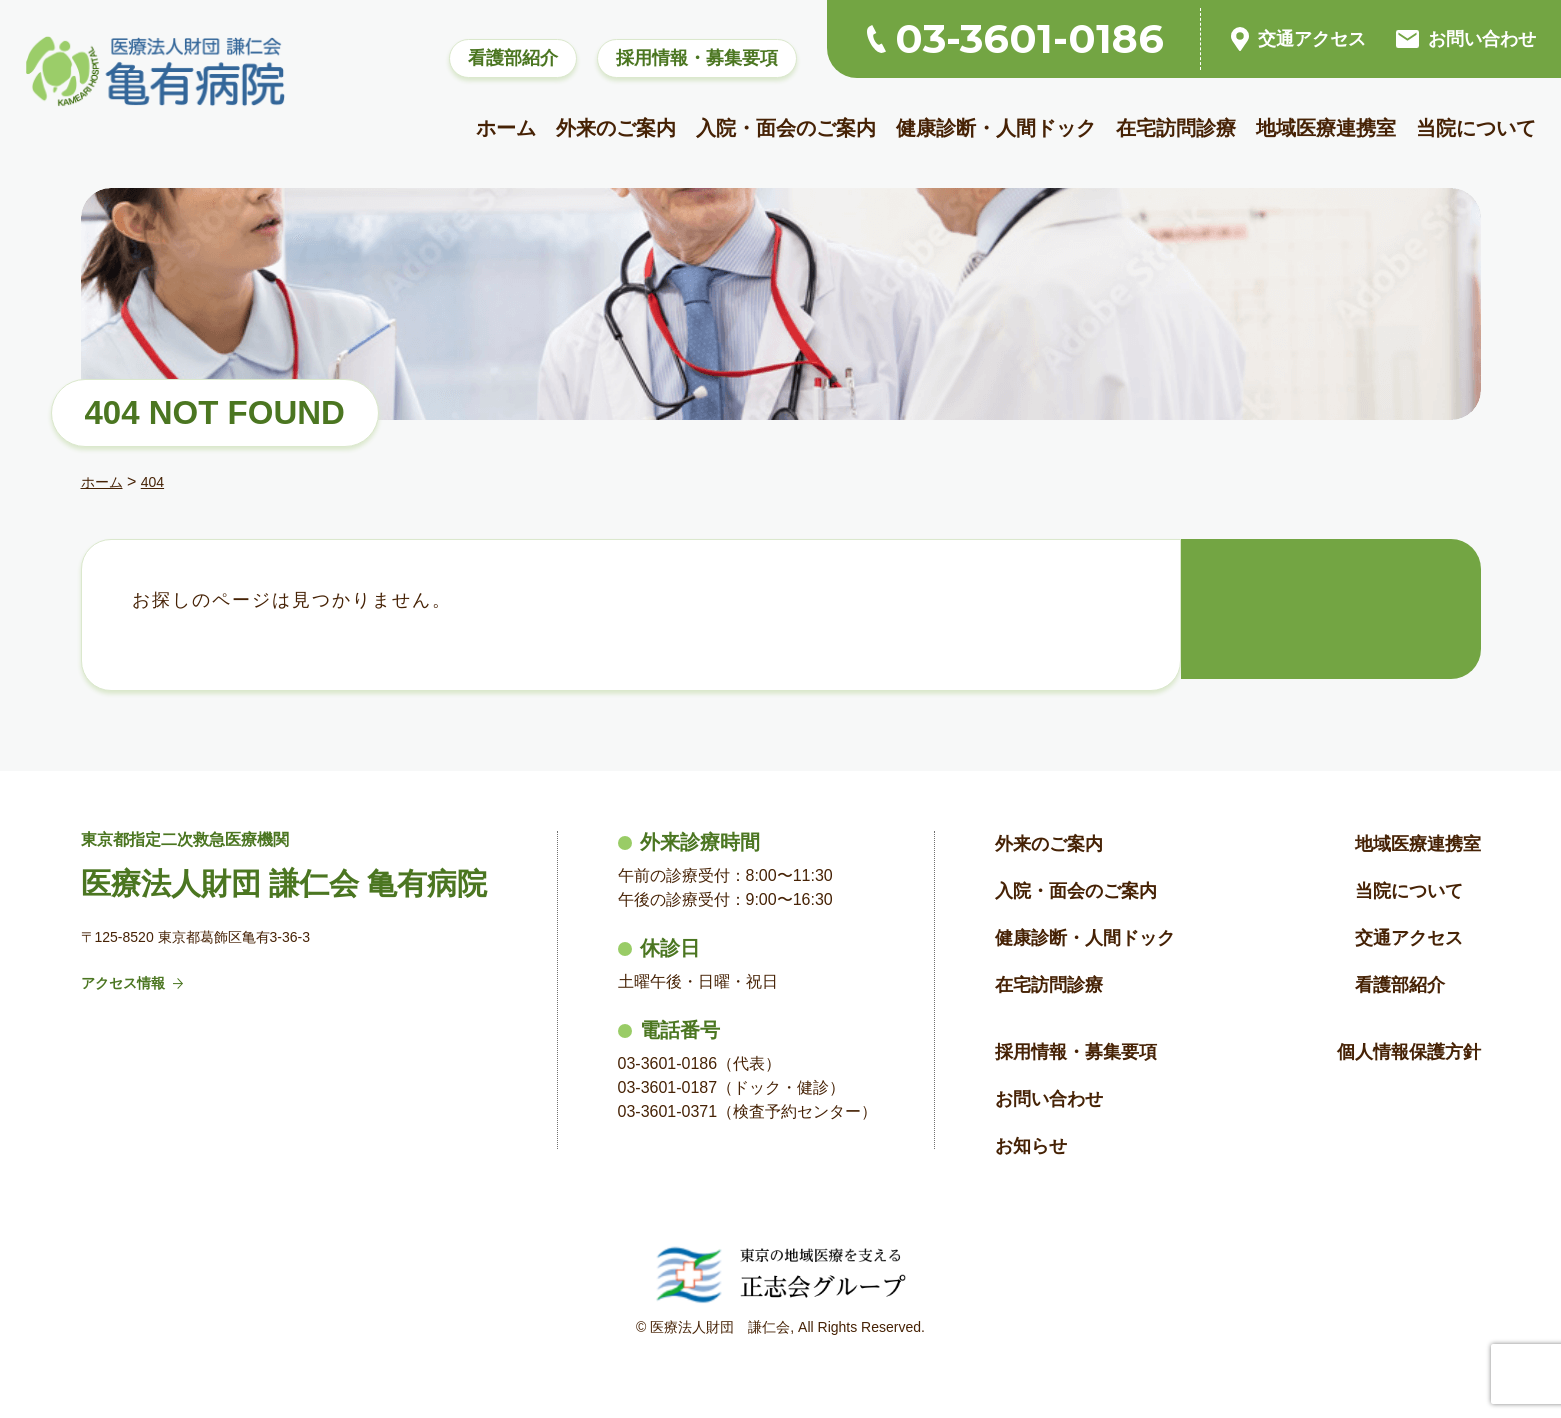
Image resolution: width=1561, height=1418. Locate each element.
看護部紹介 (513, 58)
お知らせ (1031, 1146)
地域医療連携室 (1326, 128)
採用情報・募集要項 (697, 58)
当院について (1476, 128)
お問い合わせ (1466, 39)
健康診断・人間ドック (996, 128)
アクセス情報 (132, 983)
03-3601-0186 (1015, 39)
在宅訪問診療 (1176, 128)
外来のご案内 (616, 128)
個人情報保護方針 (1409, 1052)
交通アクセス (1298, 39)
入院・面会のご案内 (786, 128)
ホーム (506, 128)
